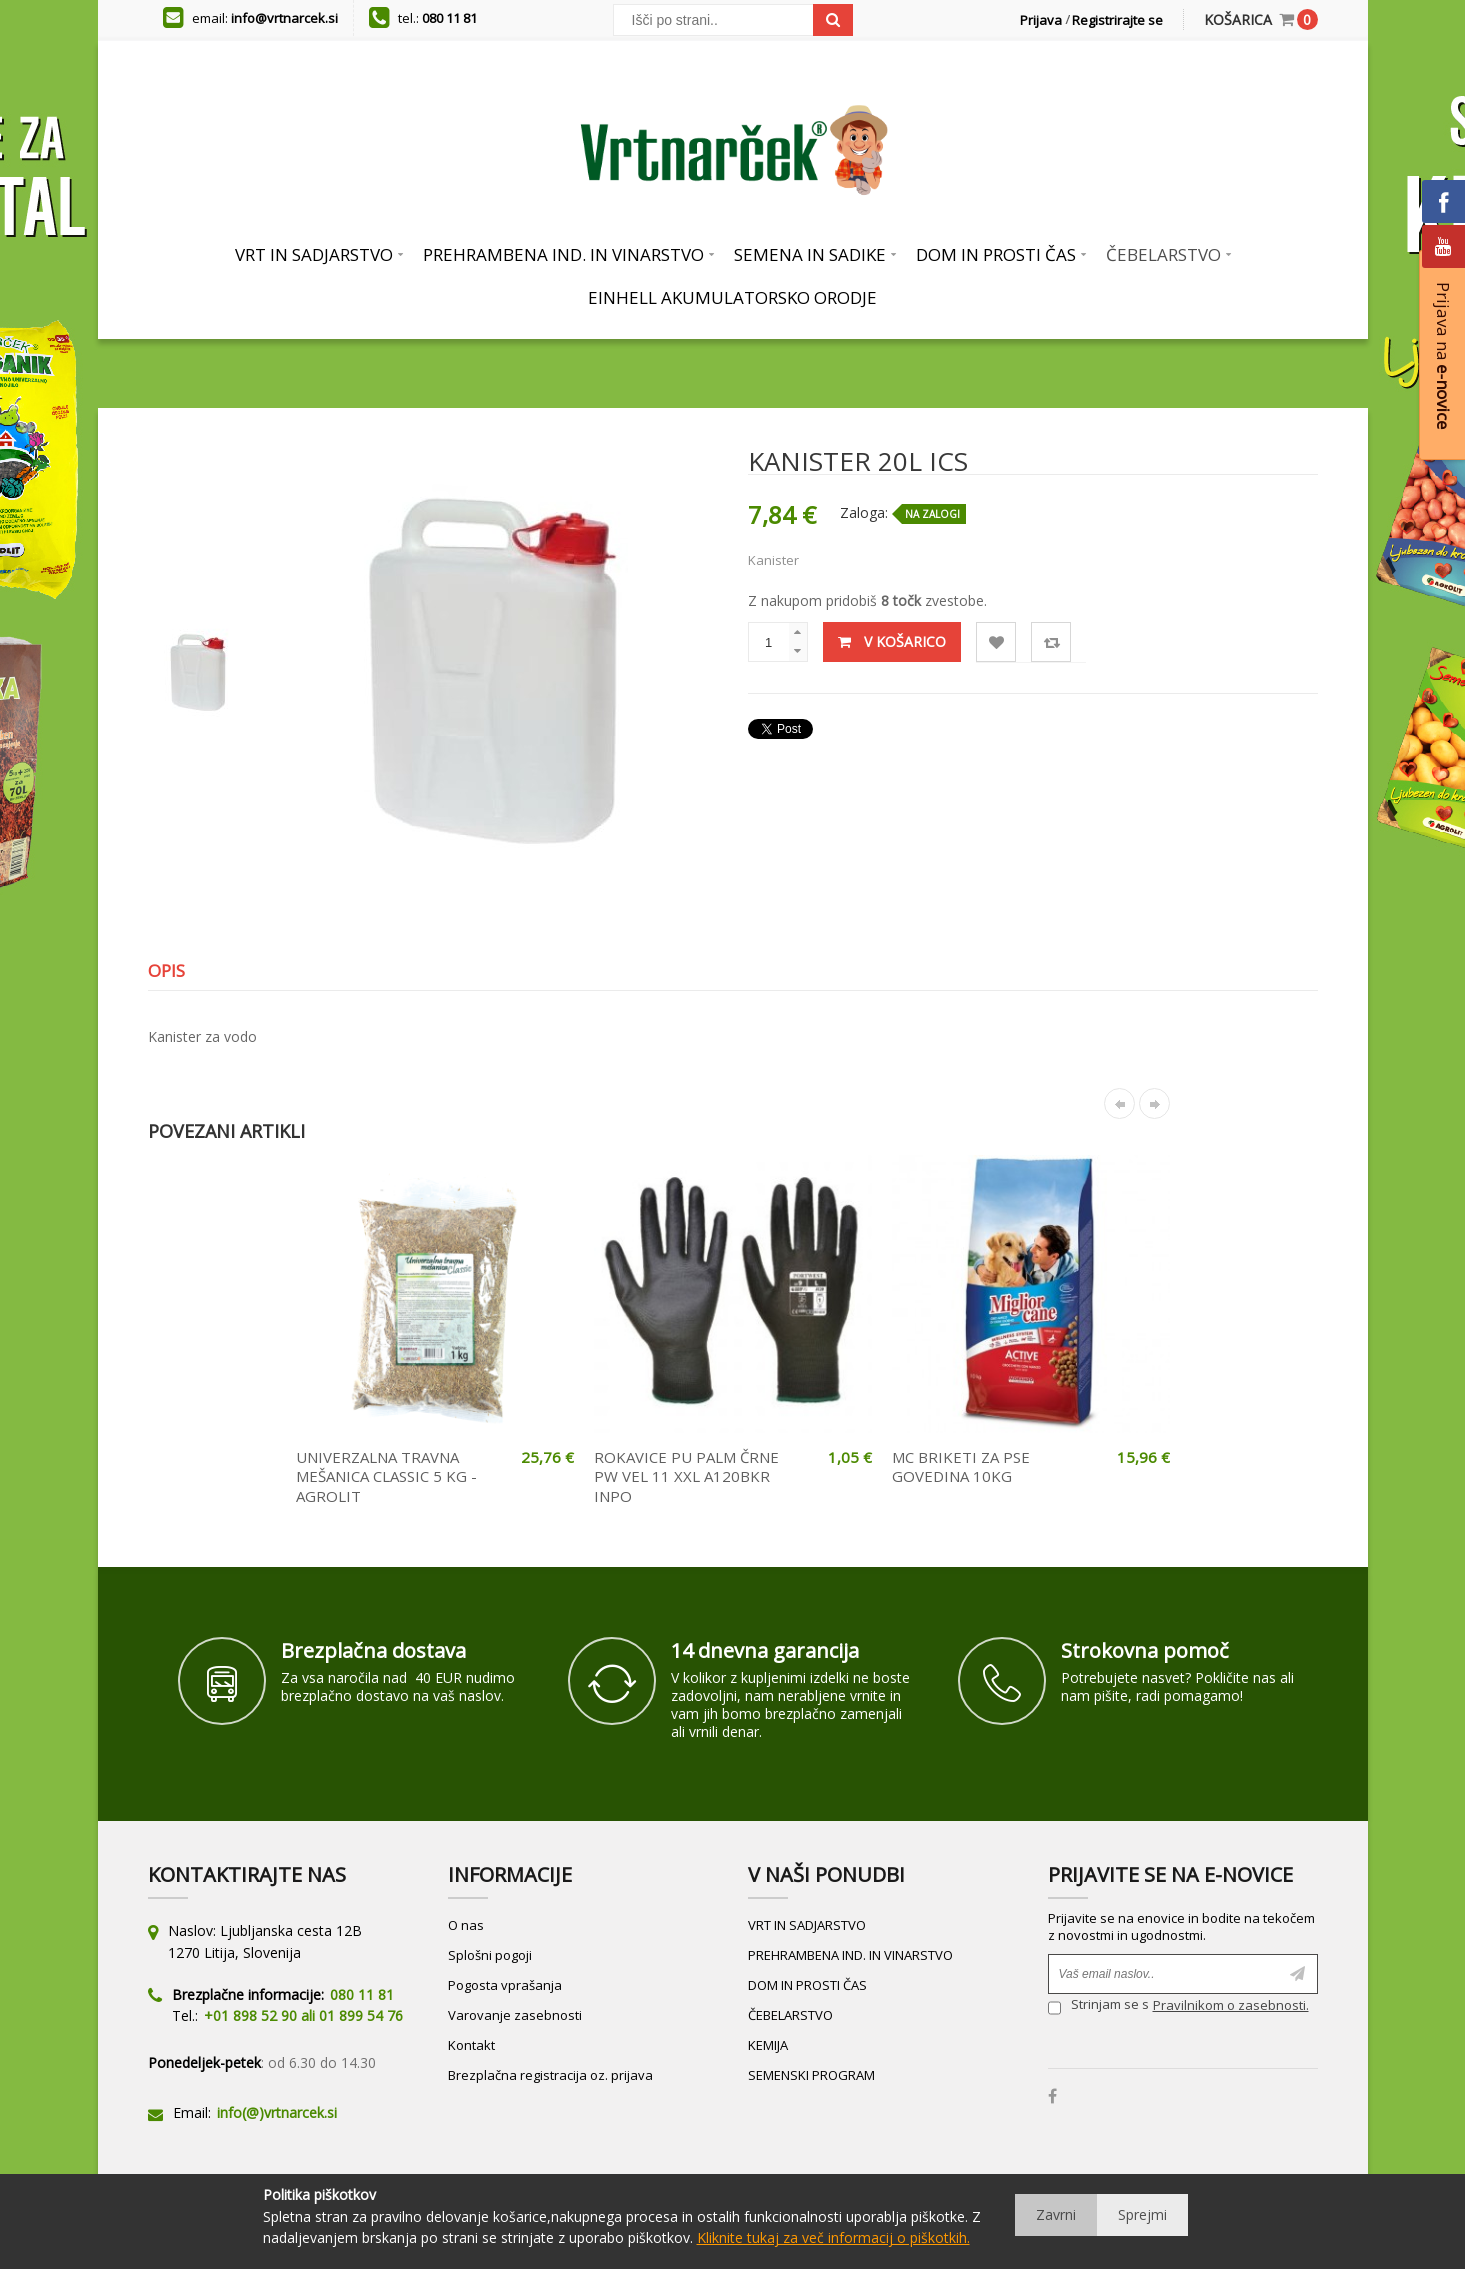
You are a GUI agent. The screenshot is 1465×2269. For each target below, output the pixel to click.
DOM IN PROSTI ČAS (807, 1985)
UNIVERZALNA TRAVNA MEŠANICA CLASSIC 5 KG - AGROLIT (386, 1476)
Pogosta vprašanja (505, 1985)
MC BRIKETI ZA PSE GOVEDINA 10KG (961, 1467)
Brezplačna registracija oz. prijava (550, 2075)
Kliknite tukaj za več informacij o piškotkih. (833, 2237)
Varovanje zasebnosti (515, 2015)
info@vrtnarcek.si (284, 18)
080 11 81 (449, 18)
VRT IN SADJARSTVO (807, 1925)
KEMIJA (768, 2045)
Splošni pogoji (490, 1955)
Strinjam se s (1098, 2007)
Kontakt (471, 2045)
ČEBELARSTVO (790, 2015)
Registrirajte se (1117, 20)
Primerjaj (1051, 642)
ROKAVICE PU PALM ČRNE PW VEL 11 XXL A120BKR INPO (686, 1476)
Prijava (1041, 20)
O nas (466, 1925)
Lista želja (996, 642)
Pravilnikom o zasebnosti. (1231, 2005)
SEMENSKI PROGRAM (811, 2075)
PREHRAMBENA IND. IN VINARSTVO (850, 1955)
